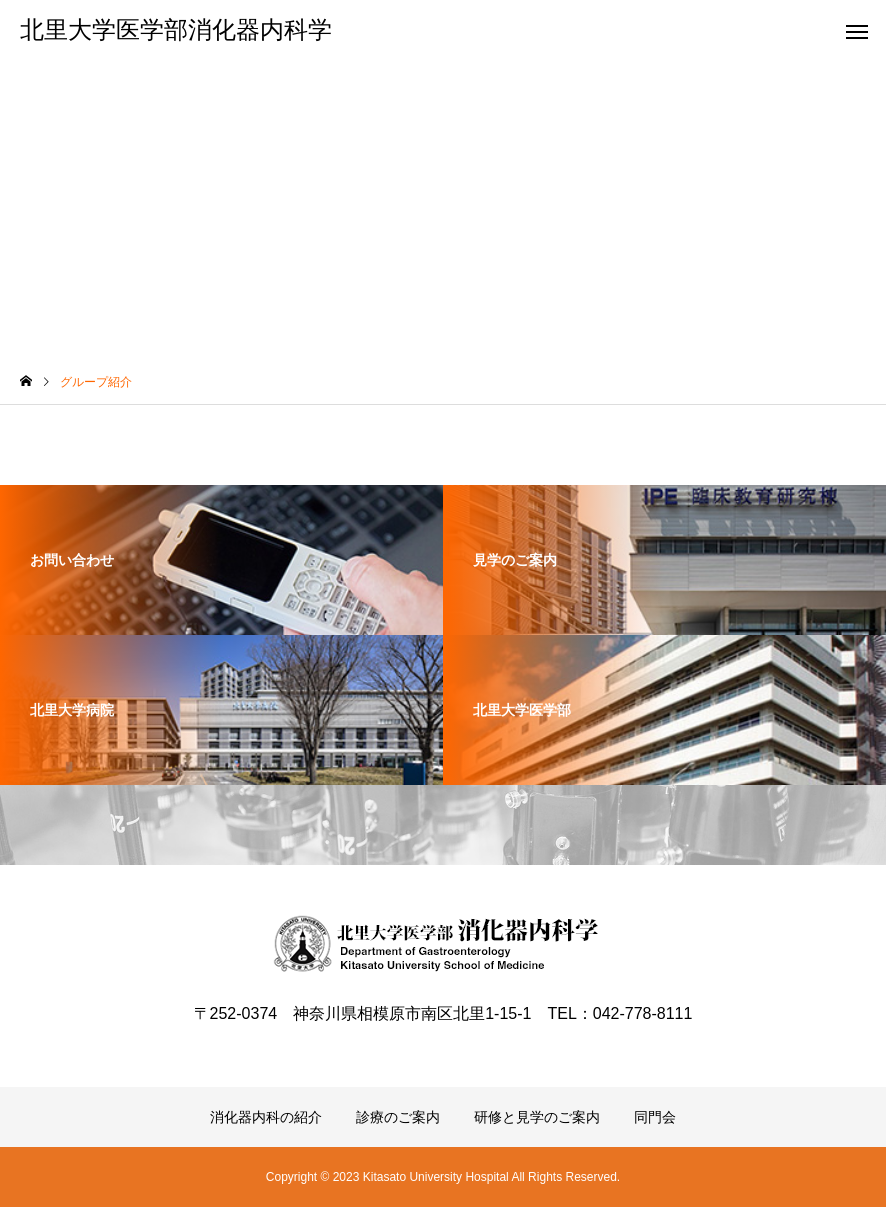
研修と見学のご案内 (537, 1117)
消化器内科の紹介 (266, 1117)
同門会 (655, 1117)
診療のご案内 (398, 1117)
